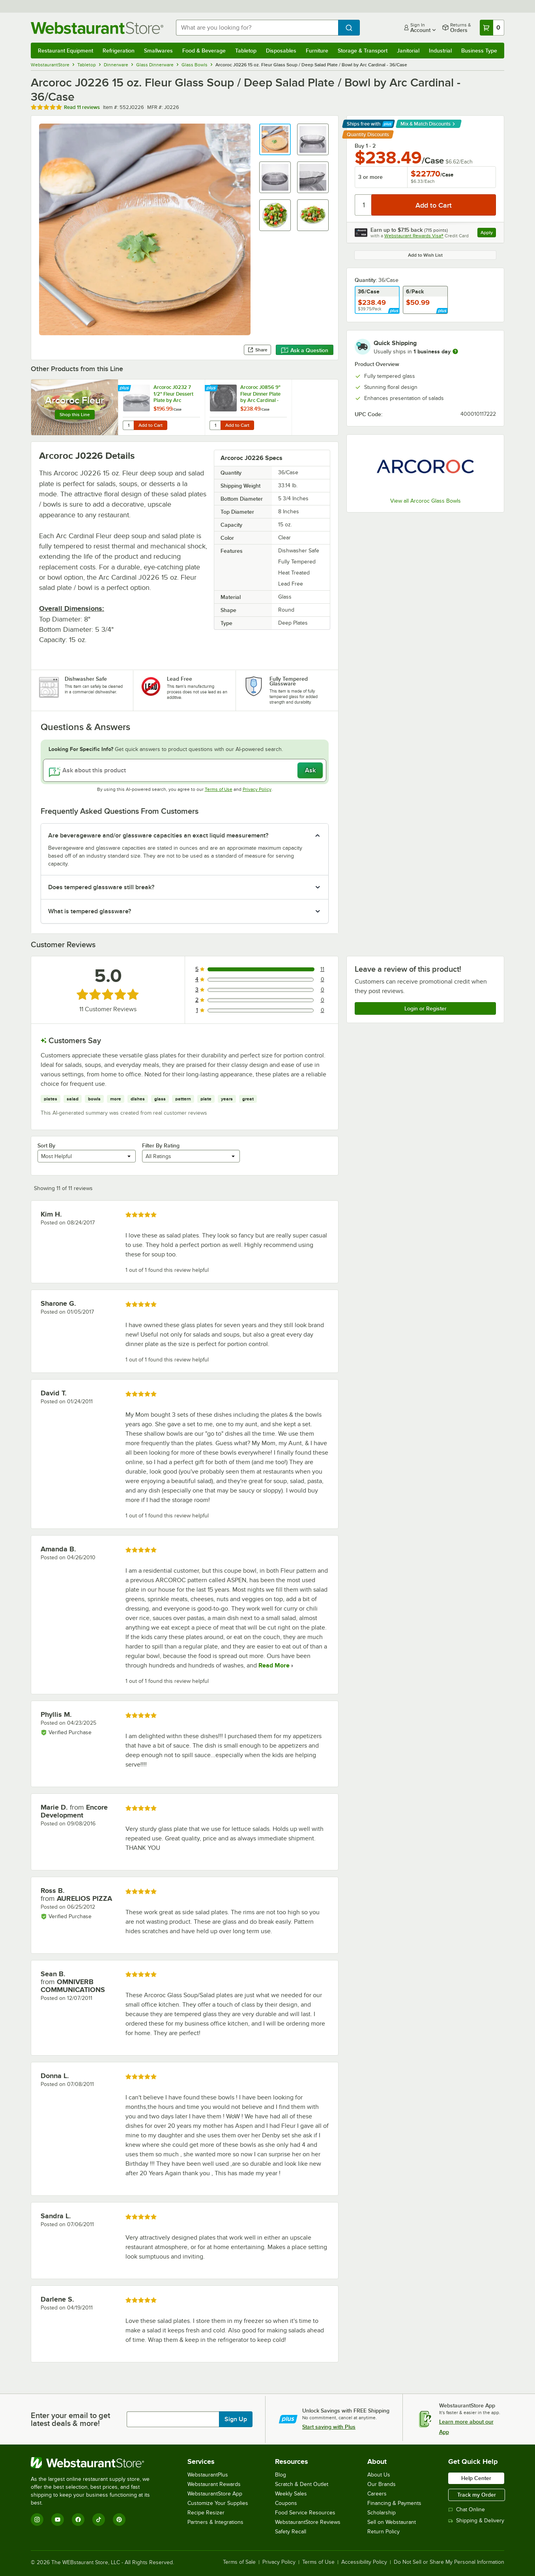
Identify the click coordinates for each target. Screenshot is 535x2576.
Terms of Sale (239, 2562)
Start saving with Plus (328, 2427)
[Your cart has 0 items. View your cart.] (492, 28)
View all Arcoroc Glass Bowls (425, 501)
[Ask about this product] (184, 770)
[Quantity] (363, 205)
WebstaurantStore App (214, 2494)
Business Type (479, 50)
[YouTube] (57, 2519)
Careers (377, 2494)
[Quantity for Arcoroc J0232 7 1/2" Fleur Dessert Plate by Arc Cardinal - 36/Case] (128, 425)
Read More (273, 1665)
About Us (378, 2475)
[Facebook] (78, 2519)
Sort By (46, 1145)
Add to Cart (150, 425)
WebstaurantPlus (207, 2475)
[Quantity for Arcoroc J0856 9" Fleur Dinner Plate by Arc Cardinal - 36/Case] (215, 425)
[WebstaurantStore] (96, 2462)
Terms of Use (218, 789)
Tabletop (245, 50)
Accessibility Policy (364, 2562)
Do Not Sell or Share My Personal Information (449, 2562)
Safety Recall (290, 2532)
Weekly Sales (291, 2494)
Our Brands (381, 2484)
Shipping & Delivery (476, 2520)
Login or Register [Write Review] (425, 1008)
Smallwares (158, 50)
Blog (280, 2475)
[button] (275, 139)
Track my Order (476, 2495)
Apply (488, 233)
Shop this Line (75, 414)
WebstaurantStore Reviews (307, 2522)
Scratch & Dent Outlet (301, 2484)
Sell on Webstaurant (391, 2522)
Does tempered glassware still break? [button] (101, 887)
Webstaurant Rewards (214, 2484)
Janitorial (408, 50)
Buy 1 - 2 (365, 146)
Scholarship (381, 2513)
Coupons (286, 2503)
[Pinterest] (119, 2519)
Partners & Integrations (215, 2522)
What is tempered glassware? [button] (89, 911)
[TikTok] (98, 2519)
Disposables (281, 50)
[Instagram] (37, 2519)
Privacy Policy (257, 789)
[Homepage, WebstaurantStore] (97, 28)
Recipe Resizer (205, 2513)
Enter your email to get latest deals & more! (70, 2419)
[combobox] (257, 28)
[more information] (455, 351)
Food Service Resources (305, 2513)
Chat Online (466, 2509)
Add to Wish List (425, 255)
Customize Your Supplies (217, 2503)
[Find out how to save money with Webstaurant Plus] (125, 388)
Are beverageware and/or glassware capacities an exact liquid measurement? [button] (158, 835)
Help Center (476, 2478)
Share (257, 350)
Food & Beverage (204, 50)
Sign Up (235, 2419)
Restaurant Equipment (65, 50)
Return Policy (383, 2532)
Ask (310, 770)
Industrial (440, 50)
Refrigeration (119, 50)
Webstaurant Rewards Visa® (413, 235)
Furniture (317, 50)
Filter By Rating (161, 1145)
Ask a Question (304, 350)
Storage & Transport (362, 50)
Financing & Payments (394, 2503)
